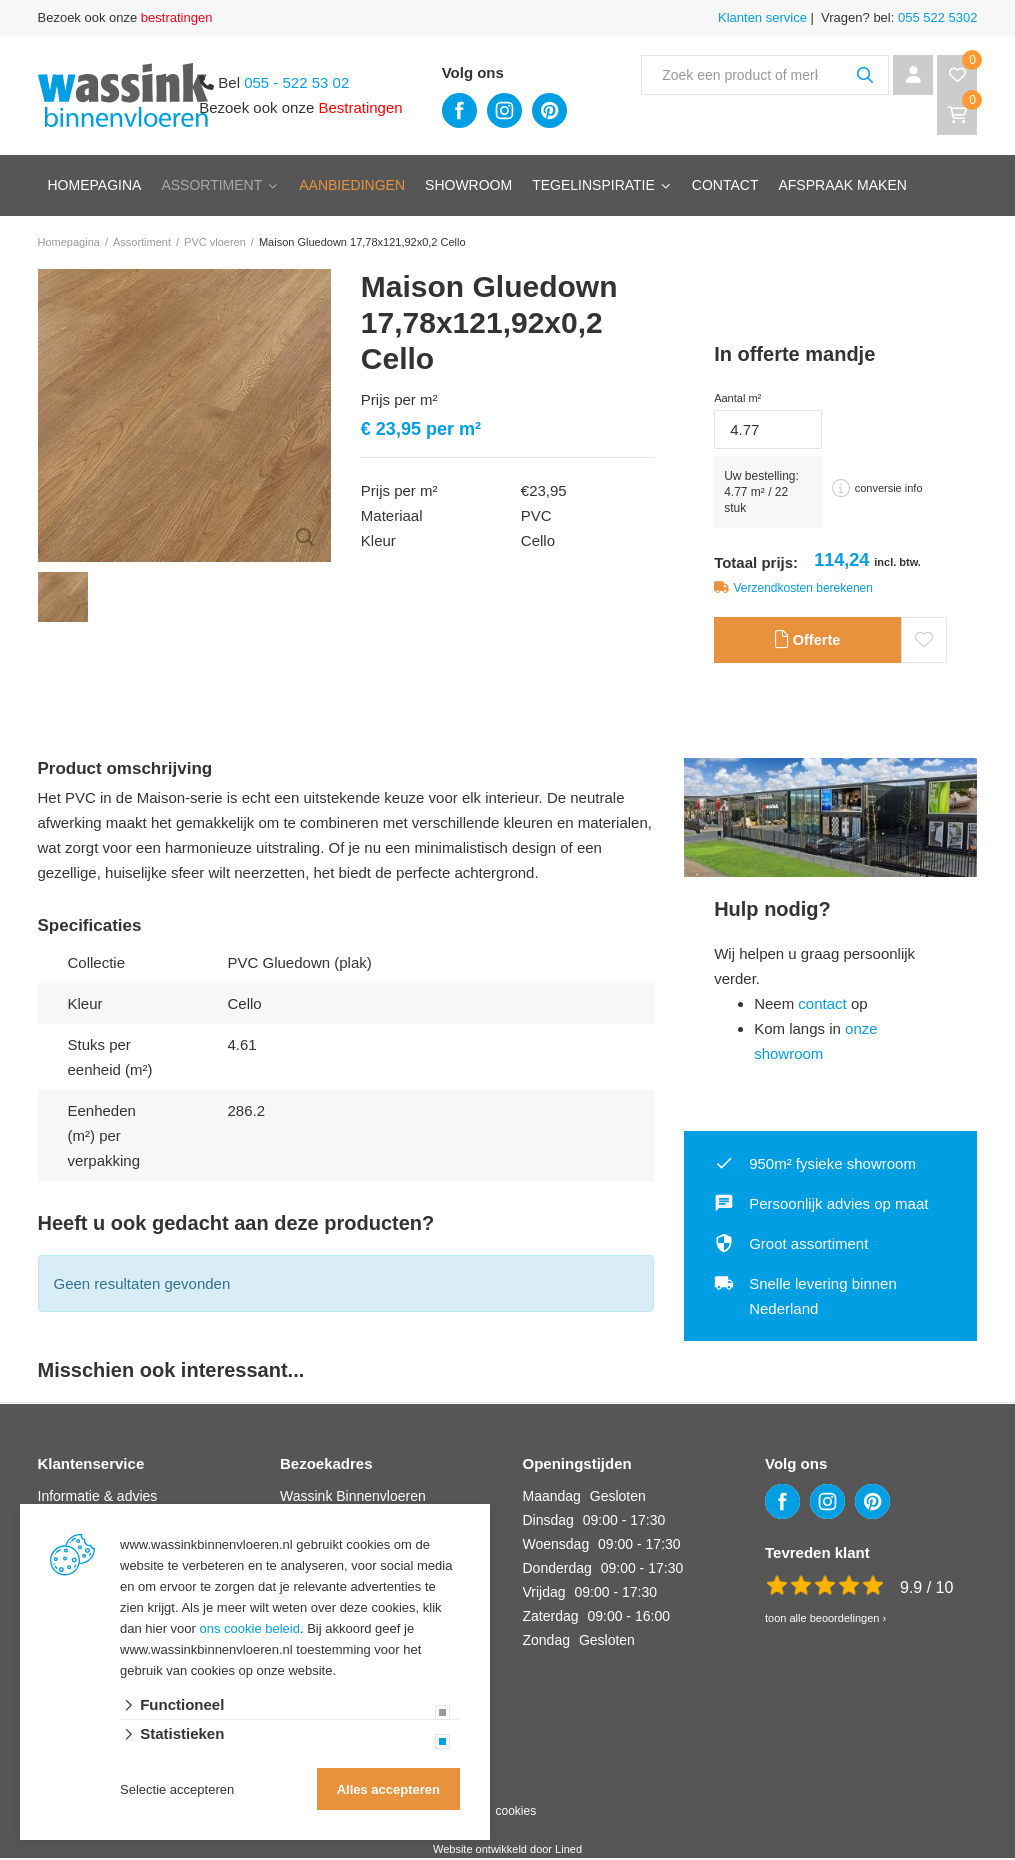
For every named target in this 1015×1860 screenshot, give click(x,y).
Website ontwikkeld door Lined (507, 1851)
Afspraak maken (842, 185)
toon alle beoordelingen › (825, 1620)
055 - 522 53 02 (296, 82)
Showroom (468, 185)
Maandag (552, 1498)
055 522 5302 (935, 17)
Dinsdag (548, 1522)
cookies (515, 1813)
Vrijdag (544, 1594)
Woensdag (556, 1546)
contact (822, 1005)
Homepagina (95, 185)
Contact (725, 185)
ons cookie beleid (250, 1628)
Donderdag (557, 1570)
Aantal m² (737, 398)
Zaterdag (551, 1618)
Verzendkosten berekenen (803, 588)
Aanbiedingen (352, 185)
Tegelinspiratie (593, 185)
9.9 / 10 (926, 1589)
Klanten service (762, 17)
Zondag (546, 1642)
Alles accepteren (388, 1789)
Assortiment (211, 185)
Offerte (807, 642)
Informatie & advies (98, 1498)
